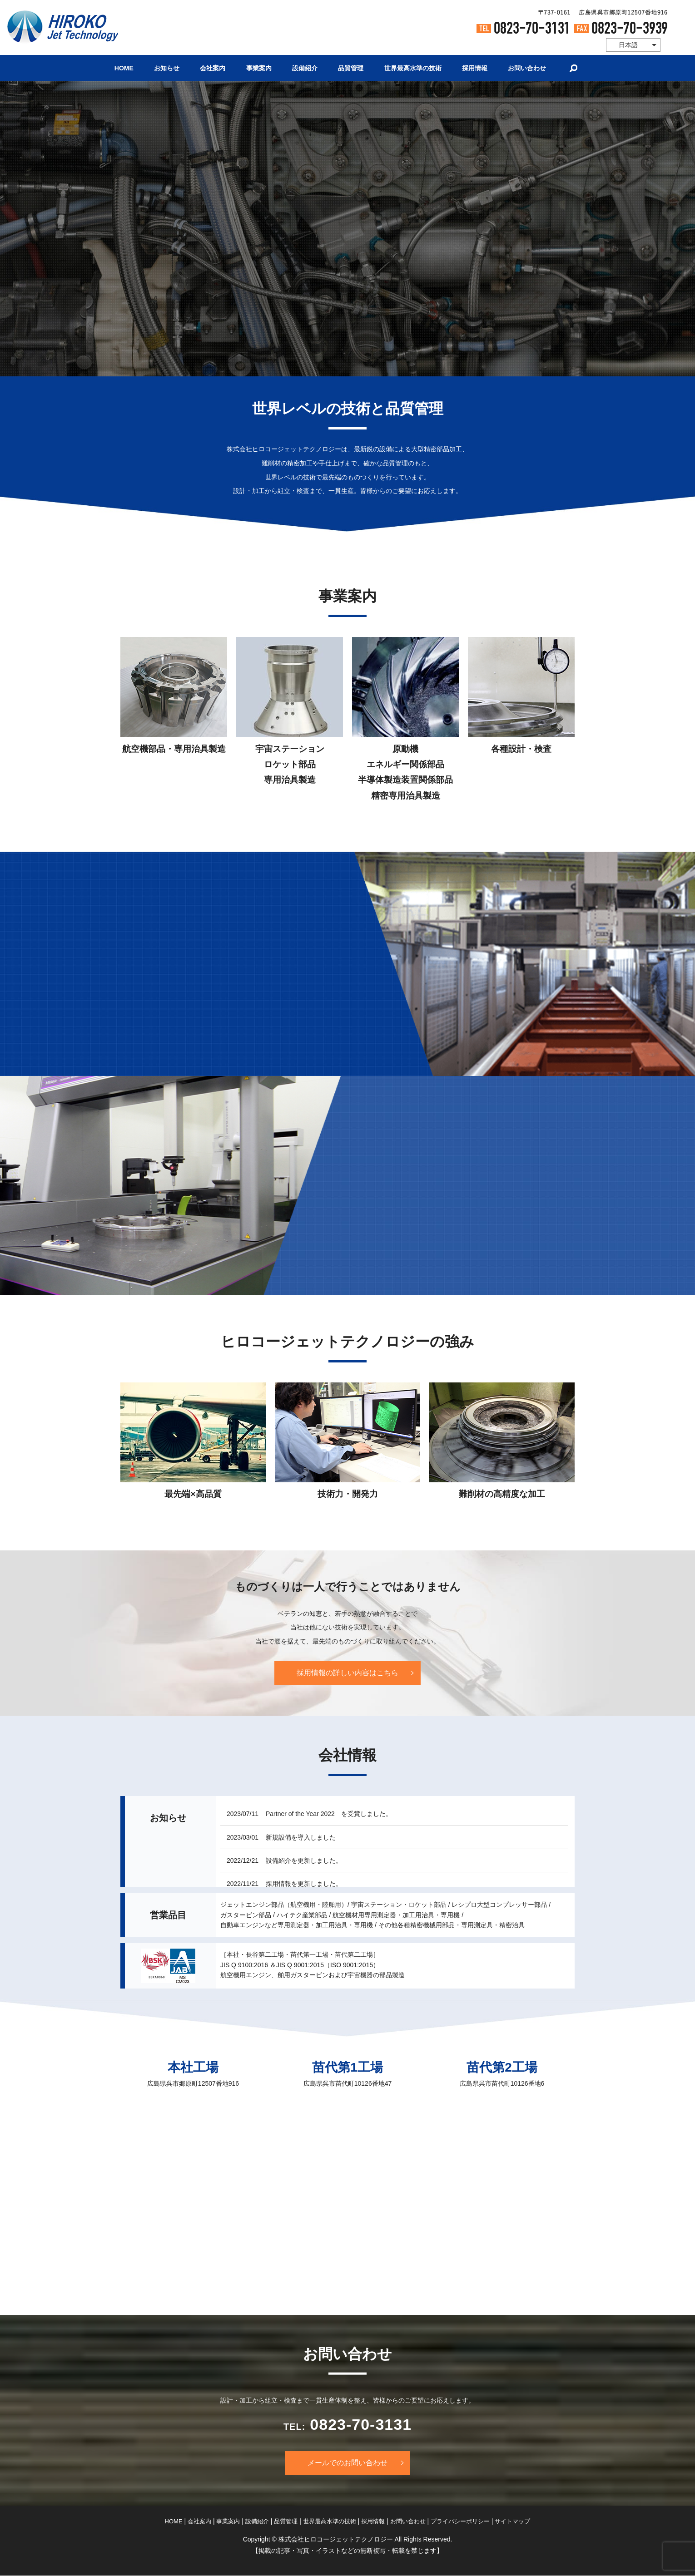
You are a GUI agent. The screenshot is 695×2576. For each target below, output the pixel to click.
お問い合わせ (528, 68)
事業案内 (258, 68)
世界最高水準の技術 (413, 68)
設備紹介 (305, 68)
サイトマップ (512, 2521)
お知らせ (166, 68)
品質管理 (351, 68)
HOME (123, 68)
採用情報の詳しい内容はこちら (347, 1673)
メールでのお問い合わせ (347, 2463)
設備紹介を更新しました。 (304, 1860)
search (574, 68)
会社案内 (212, 68)
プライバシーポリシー (460, 2521)
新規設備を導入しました (301, 1837)
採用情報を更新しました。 (304, 1883)
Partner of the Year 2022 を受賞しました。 (329, 1813)
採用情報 (475, 68)
